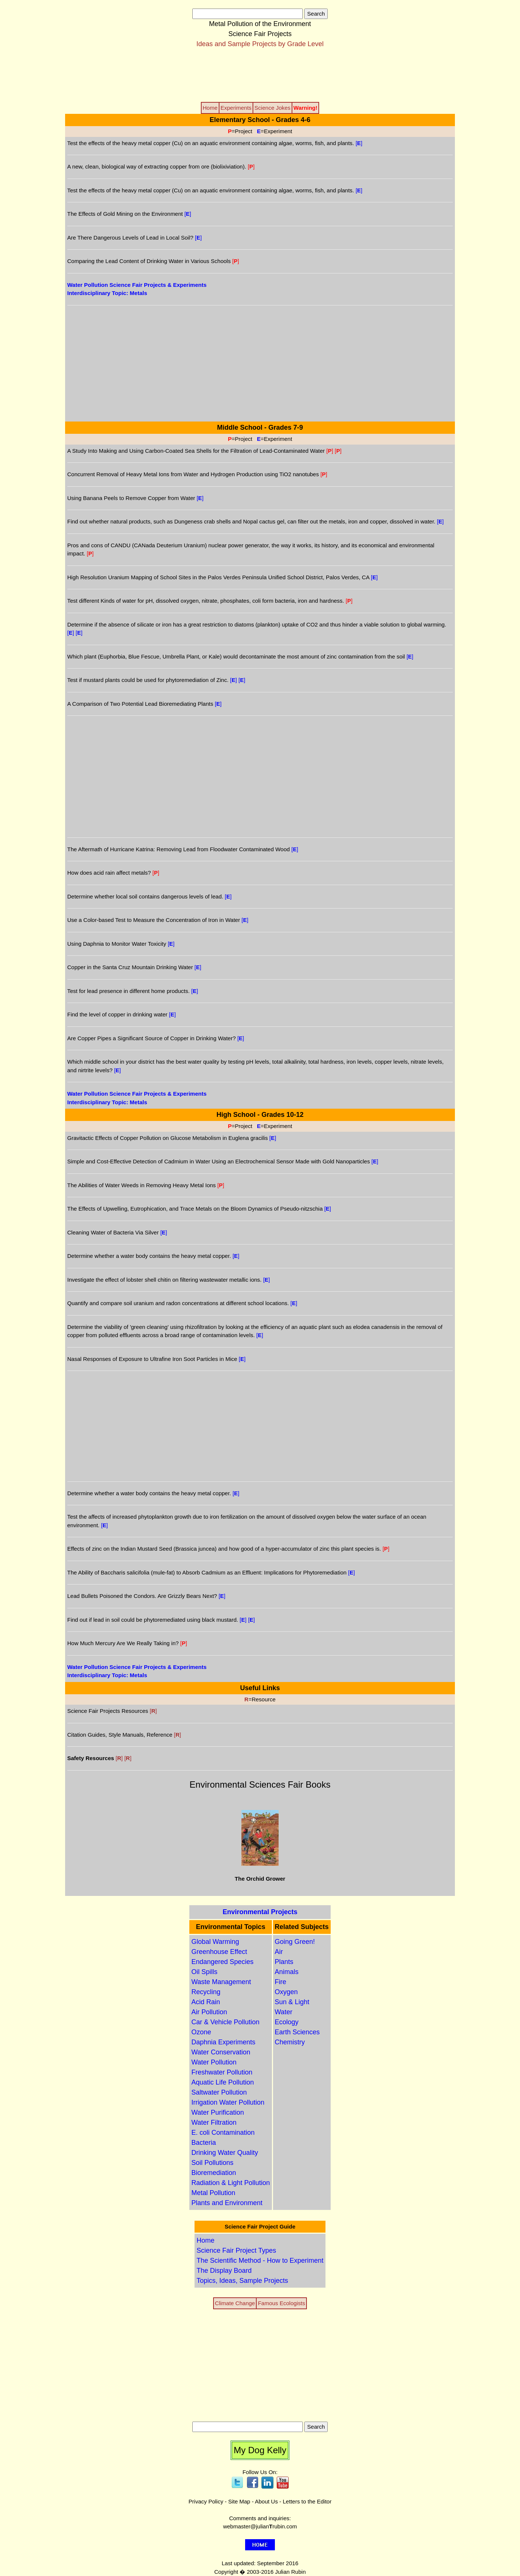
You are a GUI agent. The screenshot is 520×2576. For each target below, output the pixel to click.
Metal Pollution (213, 2193)
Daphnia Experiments (223, 2042)
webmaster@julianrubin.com (260, 2526)
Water (283, 2012)
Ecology (287, 2022)
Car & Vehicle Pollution (225, 2022)
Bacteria (203, 2142)
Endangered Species (222, 1961)
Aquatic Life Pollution (222, 2082)
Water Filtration (213, 2122)
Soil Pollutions (212, 2162)
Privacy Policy (206, 2501)
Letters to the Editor (307, 2501)
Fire (280, 1982)
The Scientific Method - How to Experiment (259, 2260)
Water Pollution (213, 2062)
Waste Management (221, 1982)
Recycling (205, 1992)
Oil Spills (204, 1972)
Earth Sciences (297, 2032)
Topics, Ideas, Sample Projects (242, 2280)
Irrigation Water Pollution (227, 2102)
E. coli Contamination (222, 2132)
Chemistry (290, 2042)
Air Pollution (209, 2012)
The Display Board (223, 2270)
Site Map (239, 2501)
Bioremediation (213, 2172)
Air (279, 1951)
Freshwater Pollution (221, 2072)
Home (205, 2240)
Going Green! (295, 1941)
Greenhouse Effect (219, 1951)
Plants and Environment (226, 2203)
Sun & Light (292, 2002)
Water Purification (217, 2112)
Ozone (201, 2032)
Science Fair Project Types (236, 2250)
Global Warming (215, 1941)
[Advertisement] (260, 74)
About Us (266, 2501)
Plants (284, 1961)
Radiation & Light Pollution (230, 2182)
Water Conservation (220, 2052)
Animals (287, 1972)
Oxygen (286, 1992)
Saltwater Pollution (219, 2092)
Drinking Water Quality (224, 2152)
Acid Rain (205, 2002)
